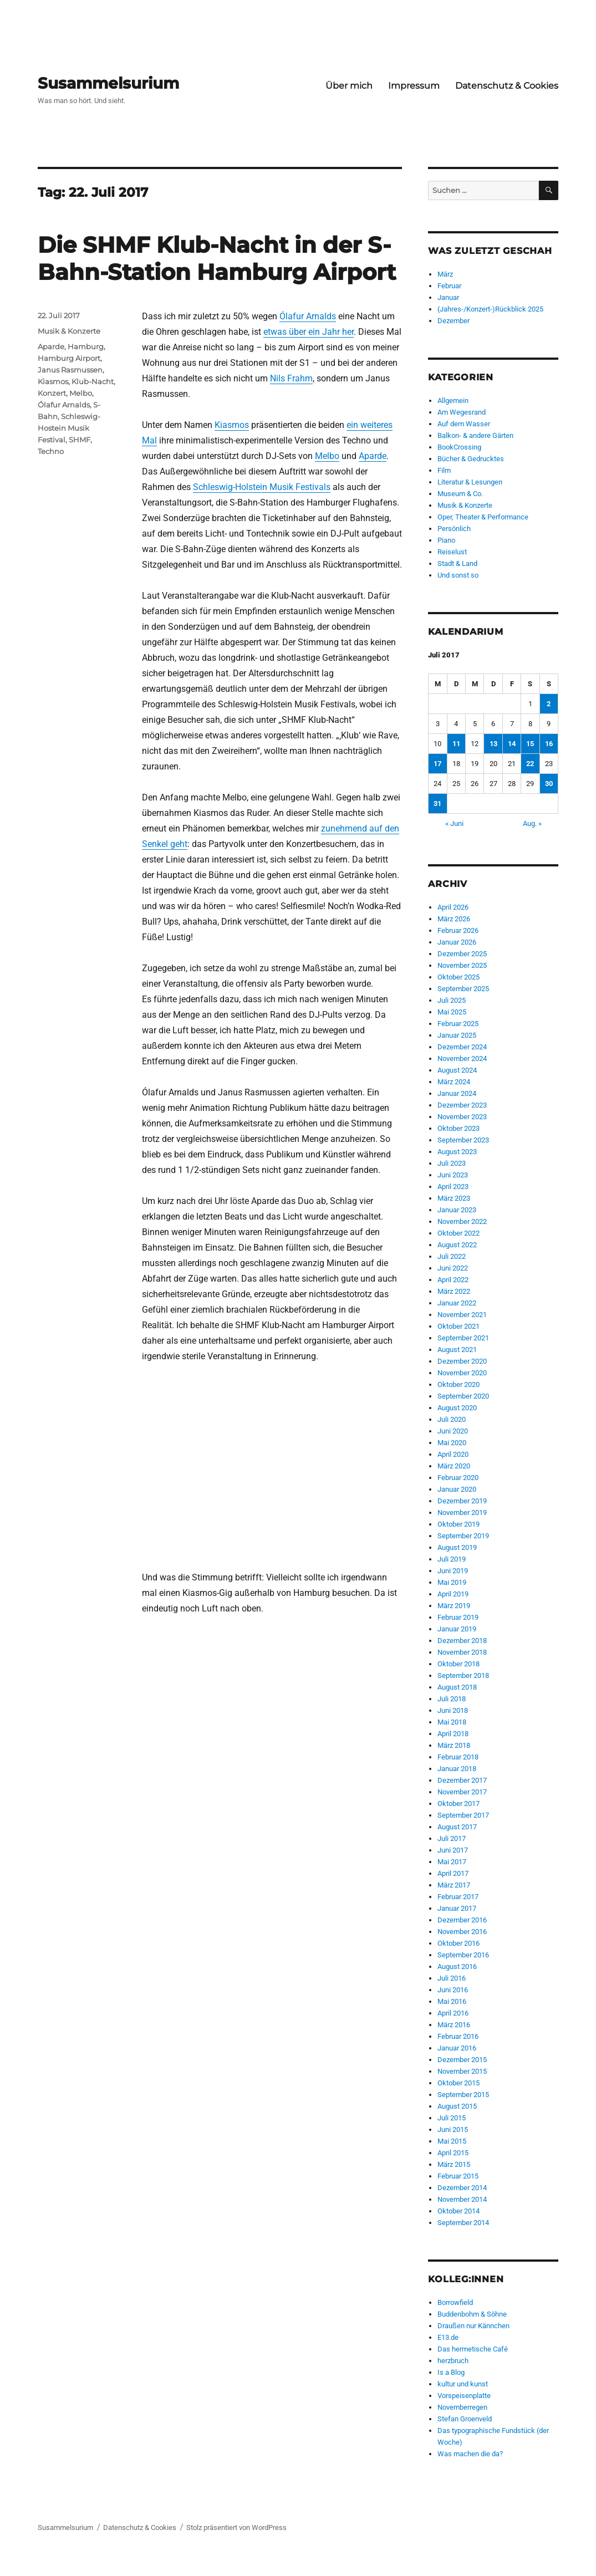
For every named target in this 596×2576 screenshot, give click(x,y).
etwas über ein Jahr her (308, 332)
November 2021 (462, 1314)
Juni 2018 (452, 1710)
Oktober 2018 (458, 1664)
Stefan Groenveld (464, 2419)
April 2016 (452, 2013)
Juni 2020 (452, 1431)
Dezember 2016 (462, 1920)
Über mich (349, 85)
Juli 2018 (451, 1699)
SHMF (79, 439)
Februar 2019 (457, 1617)
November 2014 (462, 2199)
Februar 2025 (457, 1023)
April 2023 (452, 1186)
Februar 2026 (457, 930)
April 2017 (452, 1873)
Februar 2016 (457, 2036)
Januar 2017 (456, 1908)
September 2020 (463, 1396)
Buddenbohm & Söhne (472, 2314)
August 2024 (457, 1070)
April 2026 (452, 907)
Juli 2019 (451, 1559)
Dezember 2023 (462, 1105)
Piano (446, 540)
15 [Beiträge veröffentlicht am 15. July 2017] (530, 743)
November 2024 (462, 1058)
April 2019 (452, 1594)
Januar (448, 297)
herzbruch (452, 2360)
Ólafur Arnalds (307, 316)
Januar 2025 (456, 1035)
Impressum (414, 85)
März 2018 (453, 1745)
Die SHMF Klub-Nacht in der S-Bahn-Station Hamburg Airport (217, 258)
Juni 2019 (452, 1571)
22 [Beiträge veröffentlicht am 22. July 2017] (530, 763)
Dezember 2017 (462, 1780)
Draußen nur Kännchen (473, 2326)
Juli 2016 (451, 1978)
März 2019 (453, 1605)
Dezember (453, 321)
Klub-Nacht (93, 381)
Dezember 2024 (462, 1047)
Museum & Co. (460, 493)
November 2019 (462, 1512)
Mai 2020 (451, 1443)
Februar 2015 (457, 2176)
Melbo (327, 456)
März (445, 274)
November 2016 (462, 1931)
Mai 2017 (451, 1862)
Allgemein (452, 400)
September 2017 (463, 1815)
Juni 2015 (452, 2129)
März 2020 (453, 1466)
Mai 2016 (451, 2001)
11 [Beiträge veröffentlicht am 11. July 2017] (456, 743)
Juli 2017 (451, 1838)
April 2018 (452, 1734)
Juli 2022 (451, 1256)
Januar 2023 (456, 1210)
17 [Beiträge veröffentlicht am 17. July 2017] (437, 763)
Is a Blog (451, 2372)
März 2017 (453, 1885)
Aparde (372, 456)
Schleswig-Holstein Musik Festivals (261, 487)
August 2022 (457, 1245)
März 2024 (453, 1082)
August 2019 (457, 1547)
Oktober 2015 (458, 2083)
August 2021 (457, 1349)
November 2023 (462, 1117)
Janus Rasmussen (70, 369)
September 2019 (463, 1536)
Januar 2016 (456, 2048)
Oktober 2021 (458, 1326)
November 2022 (462, 1221)
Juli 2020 (451, 1419)
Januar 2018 (456, 1768)
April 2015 (452, 2153)
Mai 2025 (451, 1012)
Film (444, 470)
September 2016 (463, 1955)
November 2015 (462, 2071)
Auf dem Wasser (463, 424)
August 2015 (457, 2106)
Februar (449, 286)
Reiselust (452, 552)
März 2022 (453, 1291)
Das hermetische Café (472, 2349)
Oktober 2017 (458, 1803)
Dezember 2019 (462, 1501)
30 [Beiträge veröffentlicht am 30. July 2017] (549, 783)
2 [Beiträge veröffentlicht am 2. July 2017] (549, 704)
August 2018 (457, 1687)
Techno (51, 451)
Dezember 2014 (462, 2188)
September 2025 (463, 989)
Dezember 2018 (462, 1640)
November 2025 (462, 965)
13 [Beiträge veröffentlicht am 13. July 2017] (493, 743)
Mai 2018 (451, 1722)
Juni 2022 (452, 1268)
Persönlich (454, 528)
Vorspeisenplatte (464, 2395)
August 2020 (457, 1408)
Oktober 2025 (458, 977)
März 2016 (453, 2025)
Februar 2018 (457, 1757)
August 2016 (457, 1966)
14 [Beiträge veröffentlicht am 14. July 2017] (512, 743)
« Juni (454, 823)
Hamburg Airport (69, 358)
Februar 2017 (457, 1897)
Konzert (52, 393)
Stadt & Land (457, 563)
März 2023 (453, 1198)
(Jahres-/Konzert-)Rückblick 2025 (490, 309)
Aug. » (532, 823)
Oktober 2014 (458, 2211)
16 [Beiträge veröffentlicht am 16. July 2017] (549, 743)
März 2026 (453, 919)
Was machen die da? (470, 2454)
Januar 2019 (456, 1629)
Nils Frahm (291, 378)
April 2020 (452, 1454)
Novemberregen (462, 2407)
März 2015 (453, 2164)
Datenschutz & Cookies (506, 85)
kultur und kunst (462, 2384)
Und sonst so (457, 575)
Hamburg (86, 346)
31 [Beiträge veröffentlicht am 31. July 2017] (437, 803)
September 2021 (463, 1338)
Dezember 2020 (462, 1361)
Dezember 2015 (462, 2059)
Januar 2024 (456, 1093)
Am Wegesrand (461, 412)
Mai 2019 (451, 1582)
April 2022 (452, 1280)
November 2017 (462, 1792)
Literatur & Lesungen (469, 482)
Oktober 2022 (458, 1233)
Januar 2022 (456, 1303)
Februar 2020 (457, 1477)
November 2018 (462, 1652)
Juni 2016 (452, 1990)
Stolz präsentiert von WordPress (236, 2527)
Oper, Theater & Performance (482, 517)
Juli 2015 (451, 2118)
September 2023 (463, 1140)
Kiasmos (232, 425)
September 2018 (463, 1675)
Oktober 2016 (458, 1943)
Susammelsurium (108, 83)
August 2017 (457, 1827)
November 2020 (462, 1373)
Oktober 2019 (458, 1524)
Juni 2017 (452, 1850)
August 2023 (457, 1151)
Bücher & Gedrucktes (470, 459)
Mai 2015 (451, 2141)
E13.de (448, 2337)
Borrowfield (455, 2302)
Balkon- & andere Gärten (475, 435)
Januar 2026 (456, 942)
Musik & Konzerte (69, 331)
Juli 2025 (451, 1000)
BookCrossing (459, 447)
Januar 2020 (456, 1489)
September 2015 (463, 2094)
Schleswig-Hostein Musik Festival (69, 428)
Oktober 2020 (458, 1384)
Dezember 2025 (462, 954)
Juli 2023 (451, 1163)
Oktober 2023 (458, 1128)
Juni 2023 (452, 1175)
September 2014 (463, 2222)
